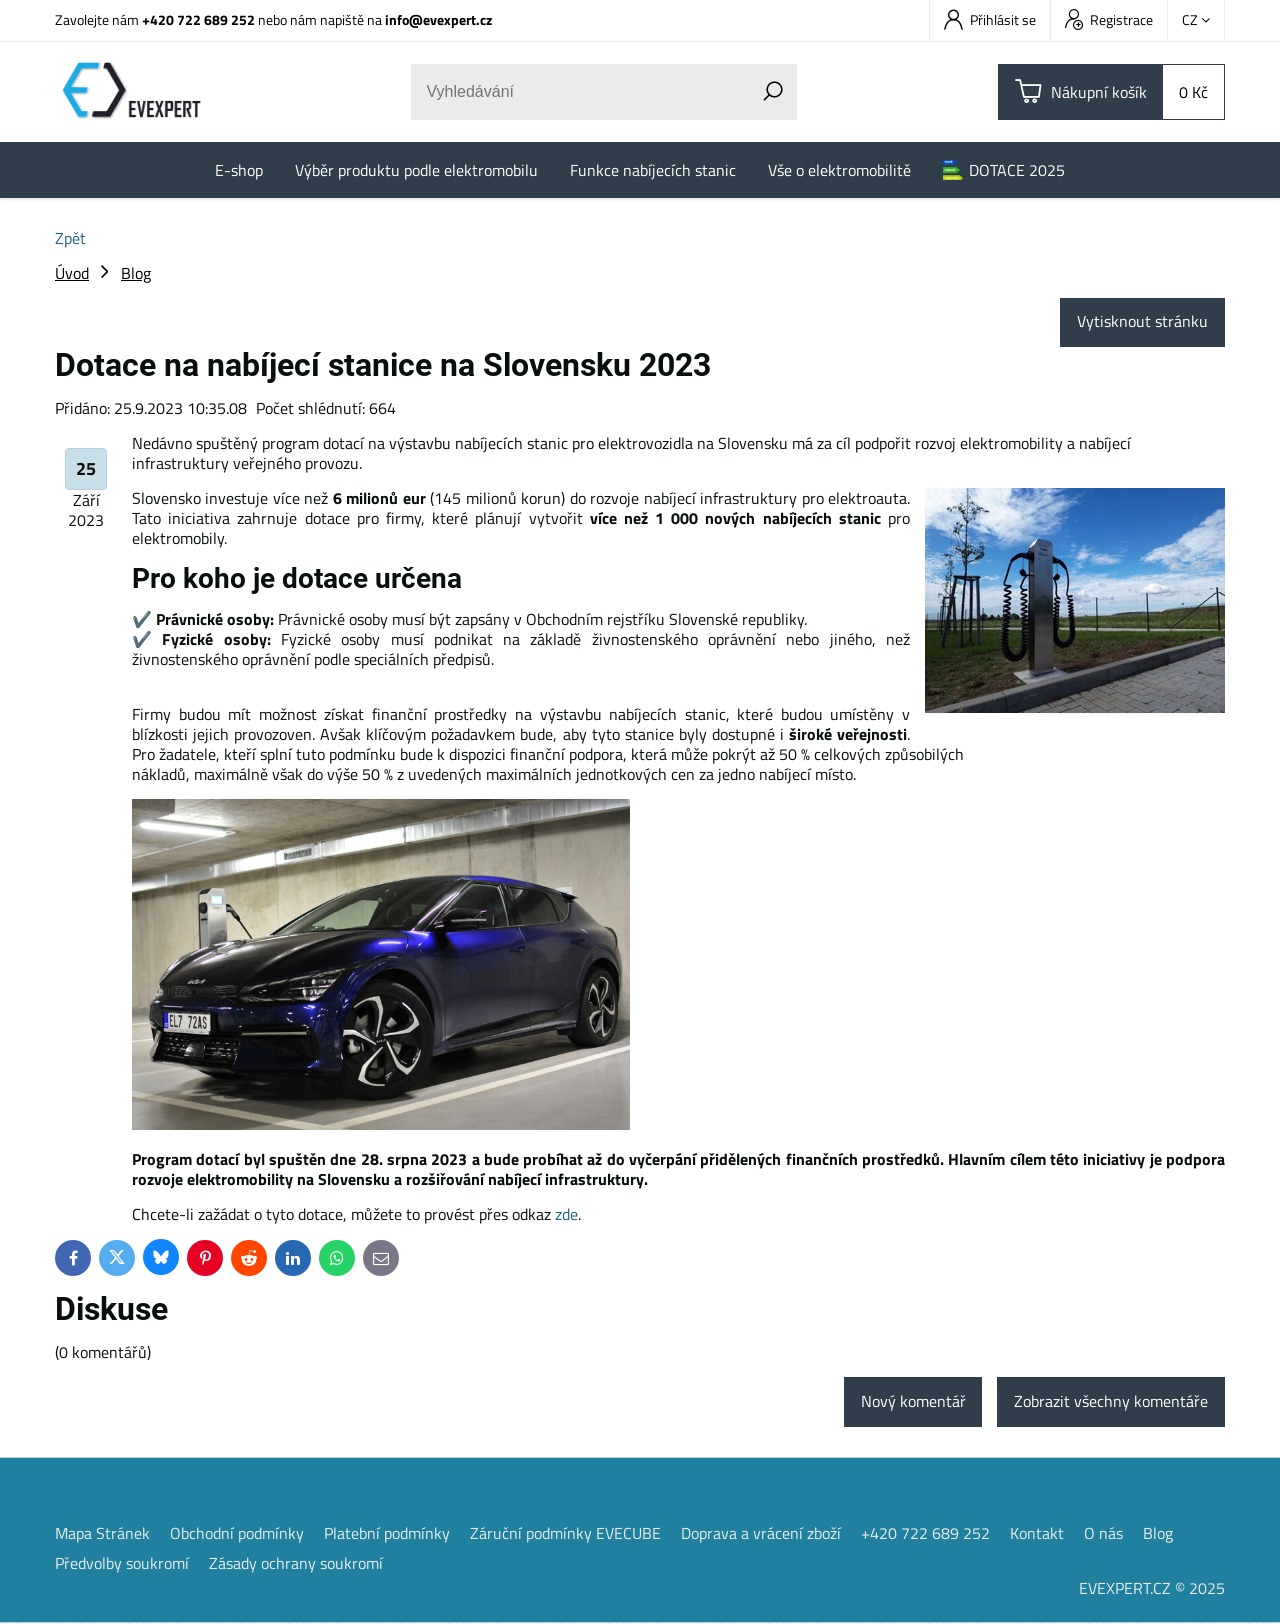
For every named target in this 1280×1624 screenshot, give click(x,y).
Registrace (1109, 19)
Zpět (70, 238)
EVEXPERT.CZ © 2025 (1152, 1589)
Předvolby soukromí (122, 1564)
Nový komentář (912, 1403)
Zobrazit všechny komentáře (1111, 1403)
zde (566, 1215)
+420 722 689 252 (198, 19)
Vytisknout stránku (1142, 323)
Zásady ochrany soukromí (296, 1564)
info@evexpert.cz (438, 19)
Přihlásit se (990, 19)
